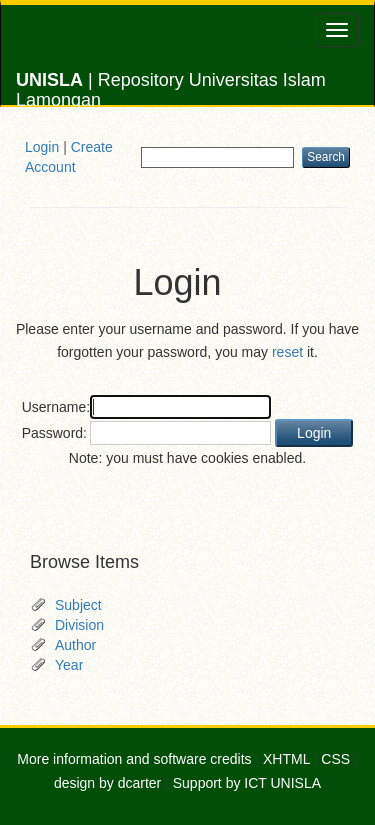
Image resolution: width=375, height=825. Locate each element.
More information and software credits (134, 759)
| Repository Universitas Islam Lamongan (171, 87)
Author (75, 645)
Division (79, 625)
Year (69, 665)
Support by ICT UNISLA (247, 783)
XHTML (286, 759)
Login (42, 147)
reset (287, 352)
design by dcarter (107, 783)
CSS (335, 759)
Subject (78, 605)
